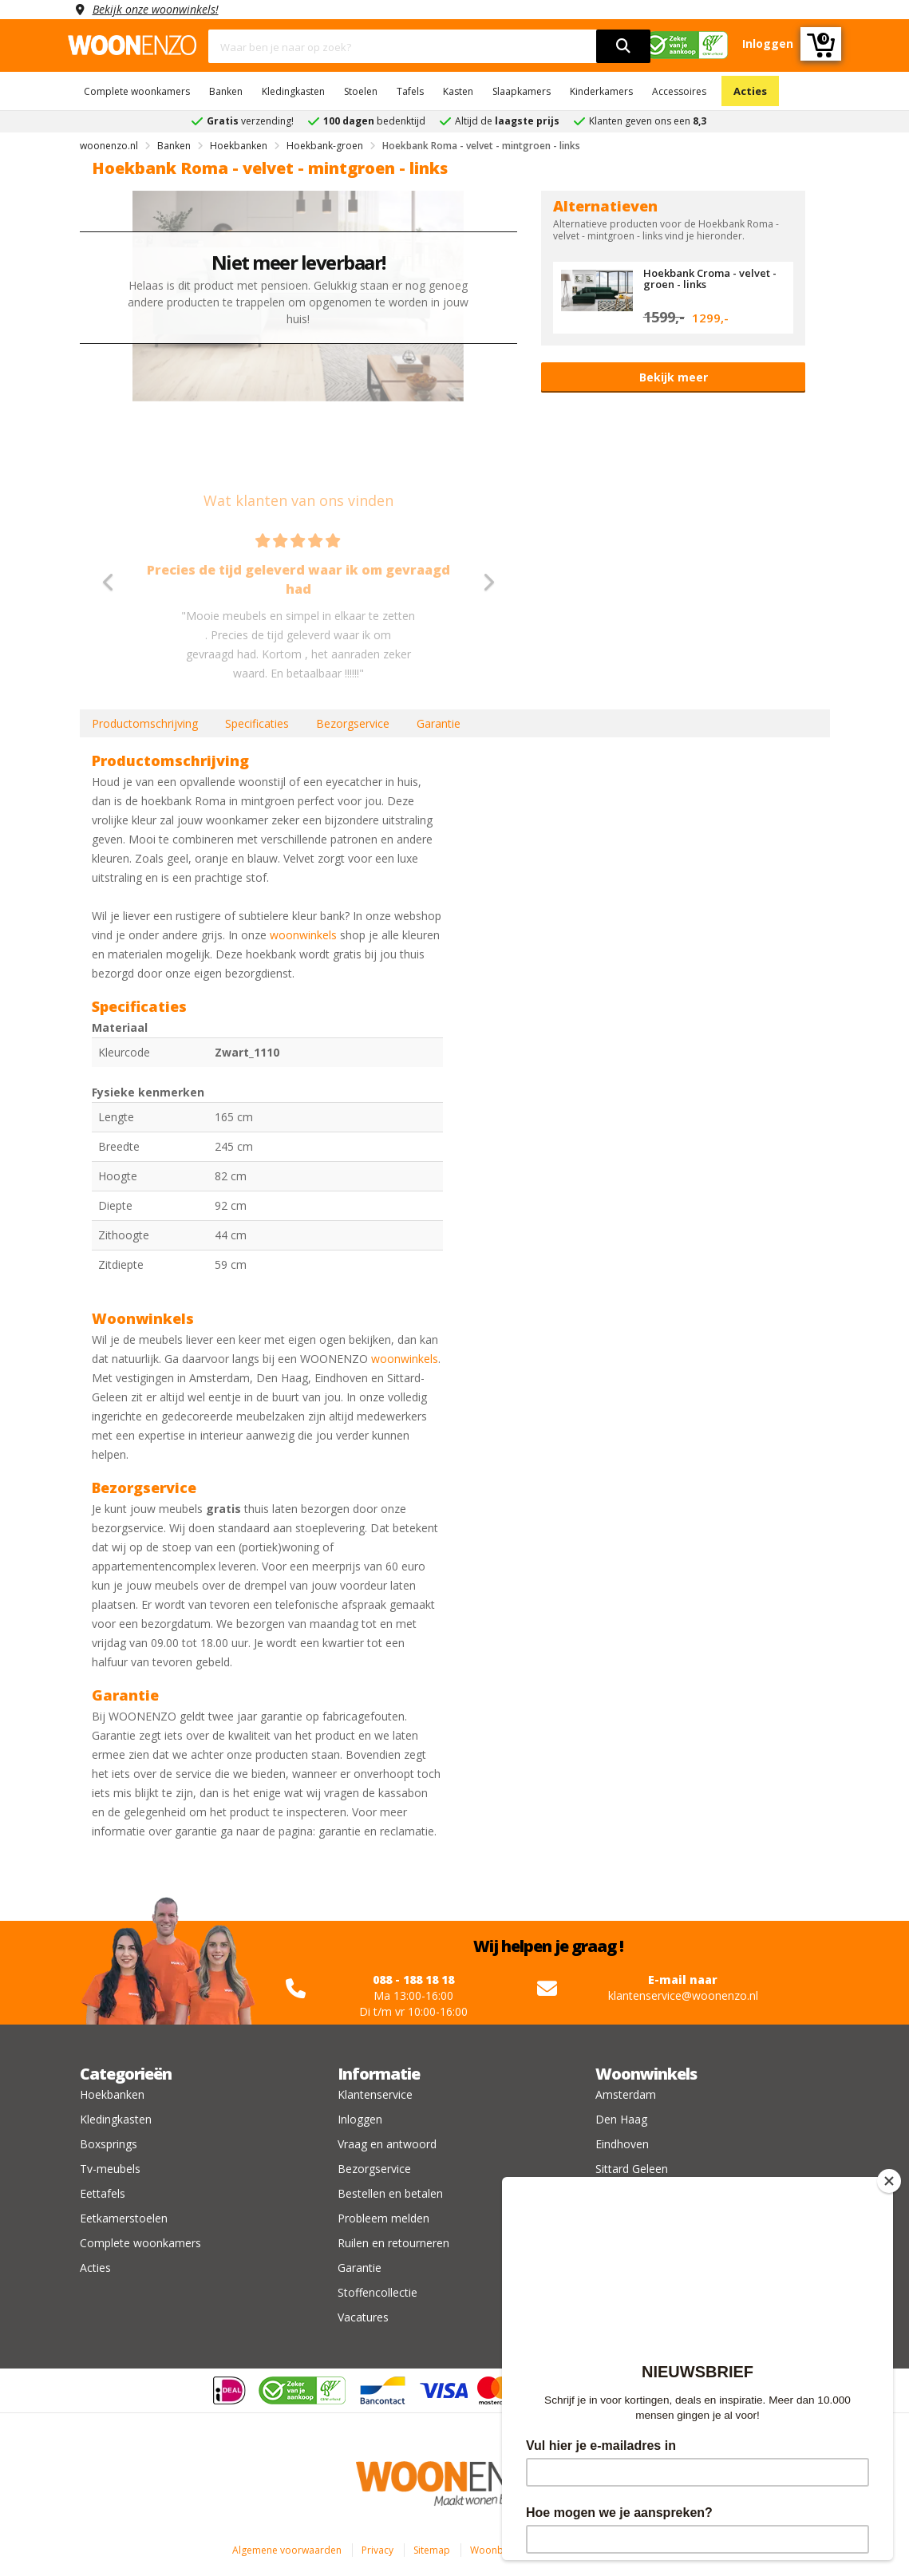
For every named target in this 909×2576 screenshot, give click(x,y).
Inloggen (360, 2119)
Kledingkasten (293, 91)
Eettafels (102, 2193)
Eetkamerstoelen (124, 2218)
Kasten (458, 91)
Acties (750, 91)
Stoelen (360, 91)
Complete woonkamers (137, 91)
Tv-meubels (110, 2168)
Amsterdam (625, 2094)
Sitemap (431, 2550)
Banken (226, 91)
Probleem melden (383, 2218)
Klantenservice (375, 2094)
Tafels (410, 91)
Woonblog (494, 2550)
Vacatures (363, 2317)
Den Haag (621, 2119)
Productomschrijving (145, 723)
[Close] (889, 2181)
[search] (623, 46)
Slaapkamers (521, 91)
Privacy (377, 2550)
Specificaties (257, 723)
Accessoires (679, 91)
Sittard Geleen (631, 2168)
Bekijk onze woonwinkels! (156, 9)
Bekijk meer (673, 377)
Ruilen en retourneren (393, 2242)
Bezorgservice (352, 723)
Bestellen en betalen (390, 2193)
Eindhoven (622, 2143)
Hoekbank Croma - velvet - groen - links (710, 278)
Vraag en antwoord (387, 2143)
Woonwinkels (646, 2073)
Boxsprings (108, 2143)
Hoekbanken (112, 2094)
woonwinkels (303, 934)
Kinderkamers (601, 91)
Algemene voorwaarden (287, 2550)
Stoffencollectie (377, 2292)
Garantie (438, 723)
